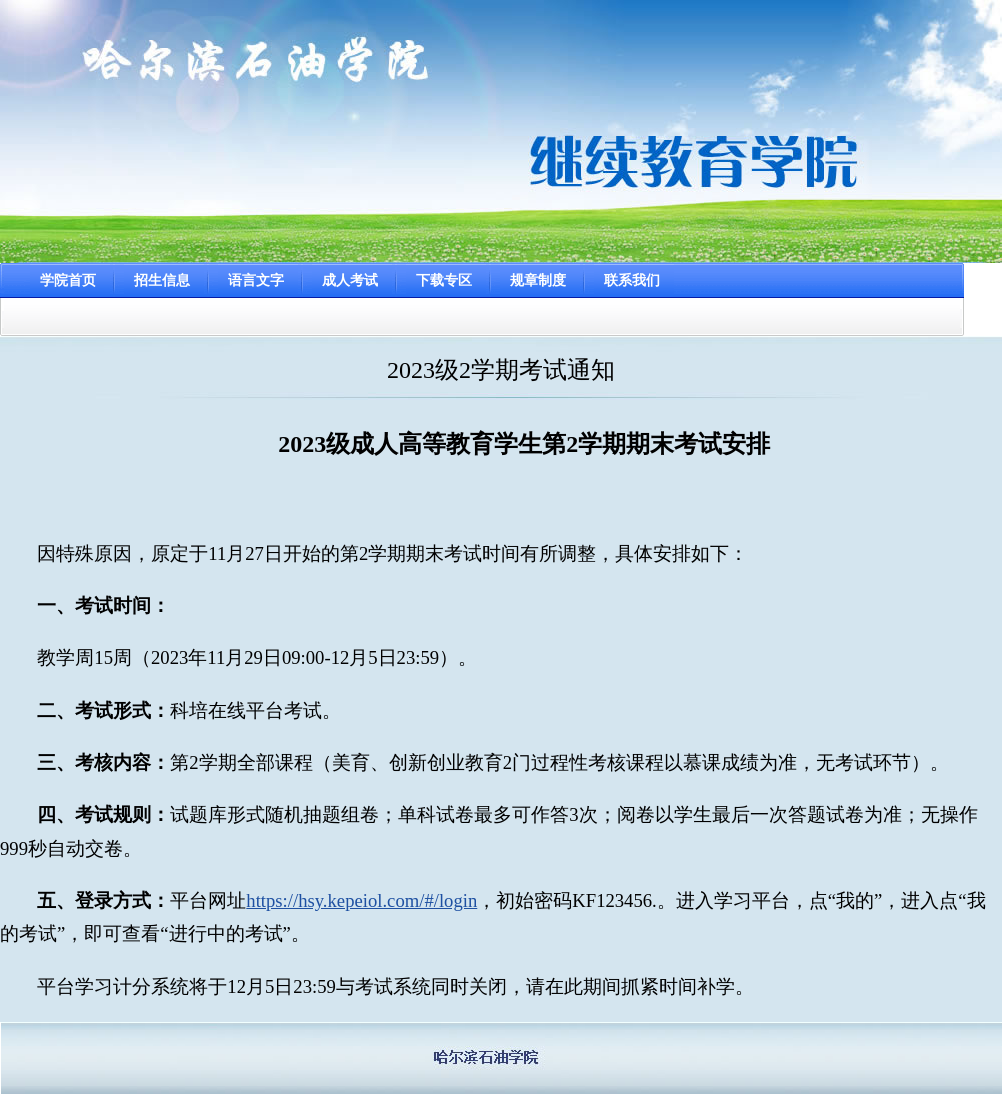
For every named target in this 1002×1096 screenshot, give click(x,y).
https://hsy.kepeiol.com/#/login (361, 900)
